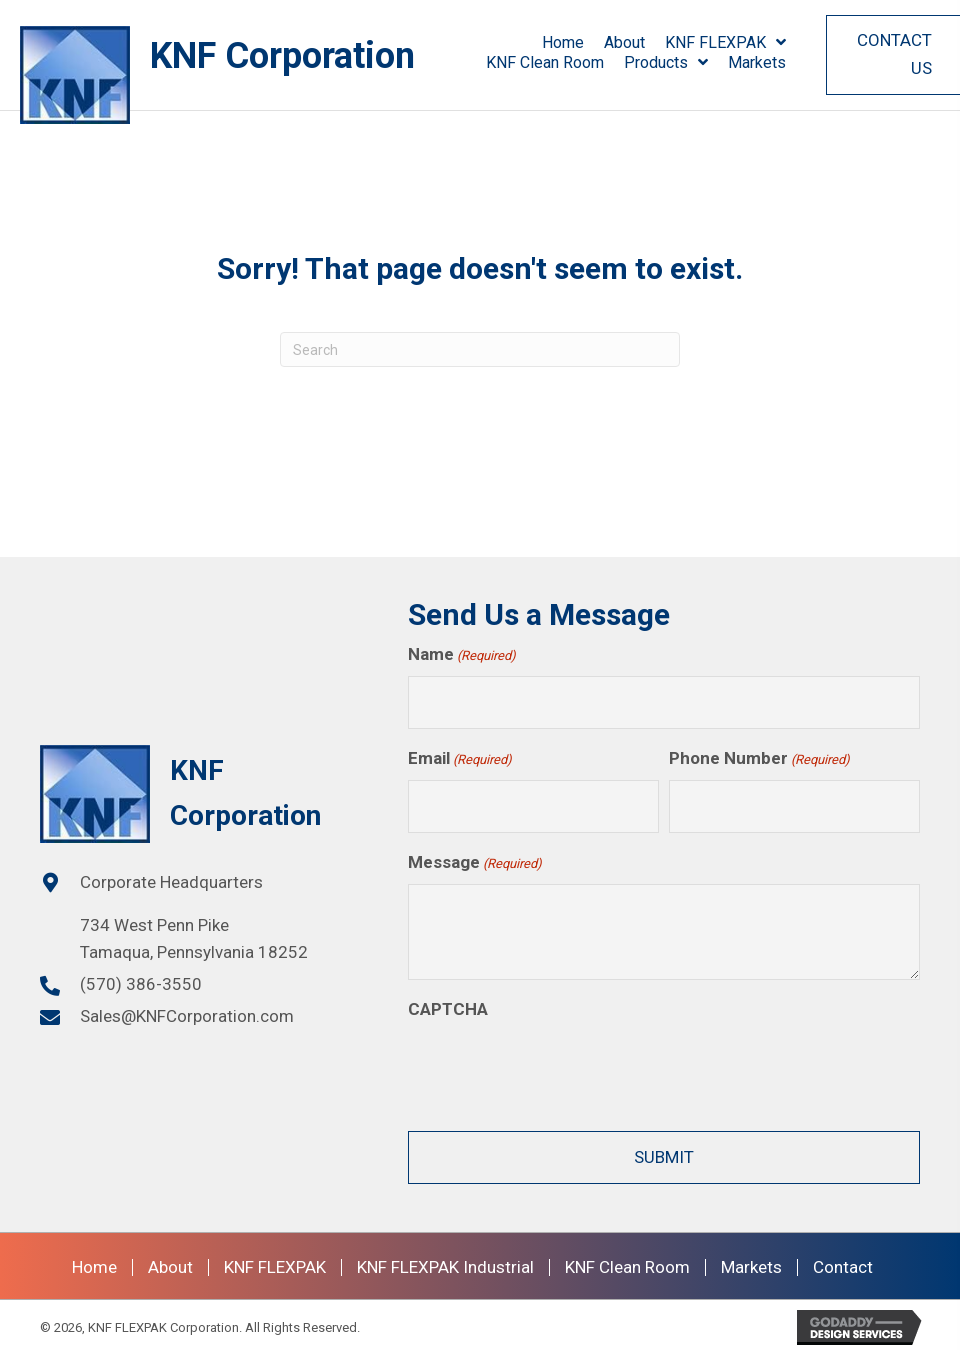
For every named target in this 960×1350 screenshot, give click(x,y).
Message (475, 858)
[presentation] (560, 1066)
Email (460, 757)
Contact (843, 1262)
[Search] (480, 349)
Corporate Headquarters (171, 879)
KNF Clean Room (627, 1262)
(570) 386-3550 (141, 982)
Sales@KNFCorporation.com (187, 1014)
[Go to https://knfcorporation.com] (204, 792)
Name (462, 655)
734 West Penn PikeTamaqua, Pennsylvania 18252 (194, 935)
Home (94, 1262)
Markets (751, 1262)
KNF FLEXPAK (275, 1262)
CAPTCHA (448, 1004)
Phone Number (759, 757)
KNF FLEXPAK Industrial (445, 1262)
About (170, 1262)
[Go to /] (225, 75)
